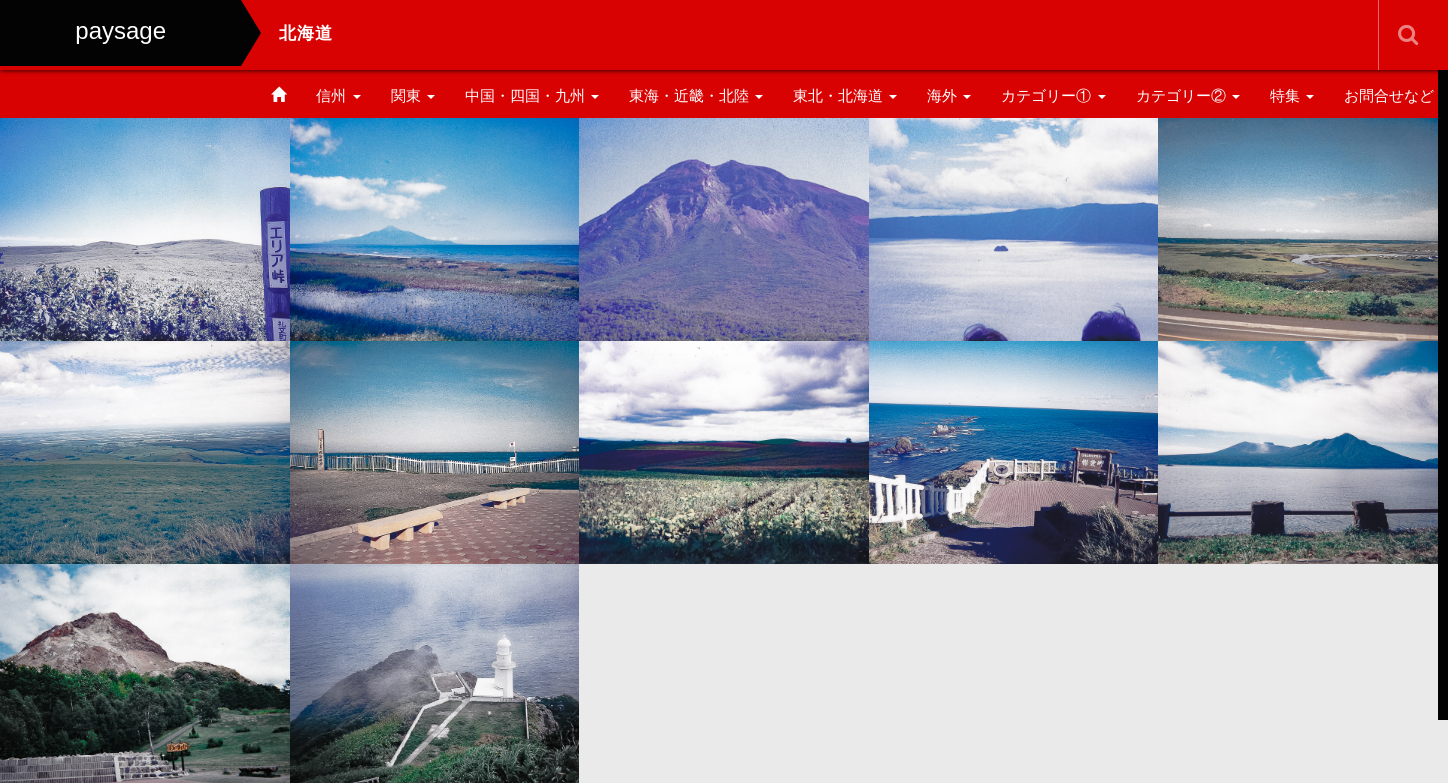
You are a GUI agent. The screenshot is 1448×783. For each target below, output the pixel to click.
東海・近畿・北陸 (696, 95)
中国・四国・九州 (532, 95)
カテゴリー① (1053, 95)
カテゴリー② (1188, 95)
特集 (1292, 95)
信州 (338, 95)
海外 (949, 95)
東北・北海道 (845, 95)
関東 (413, 95)
